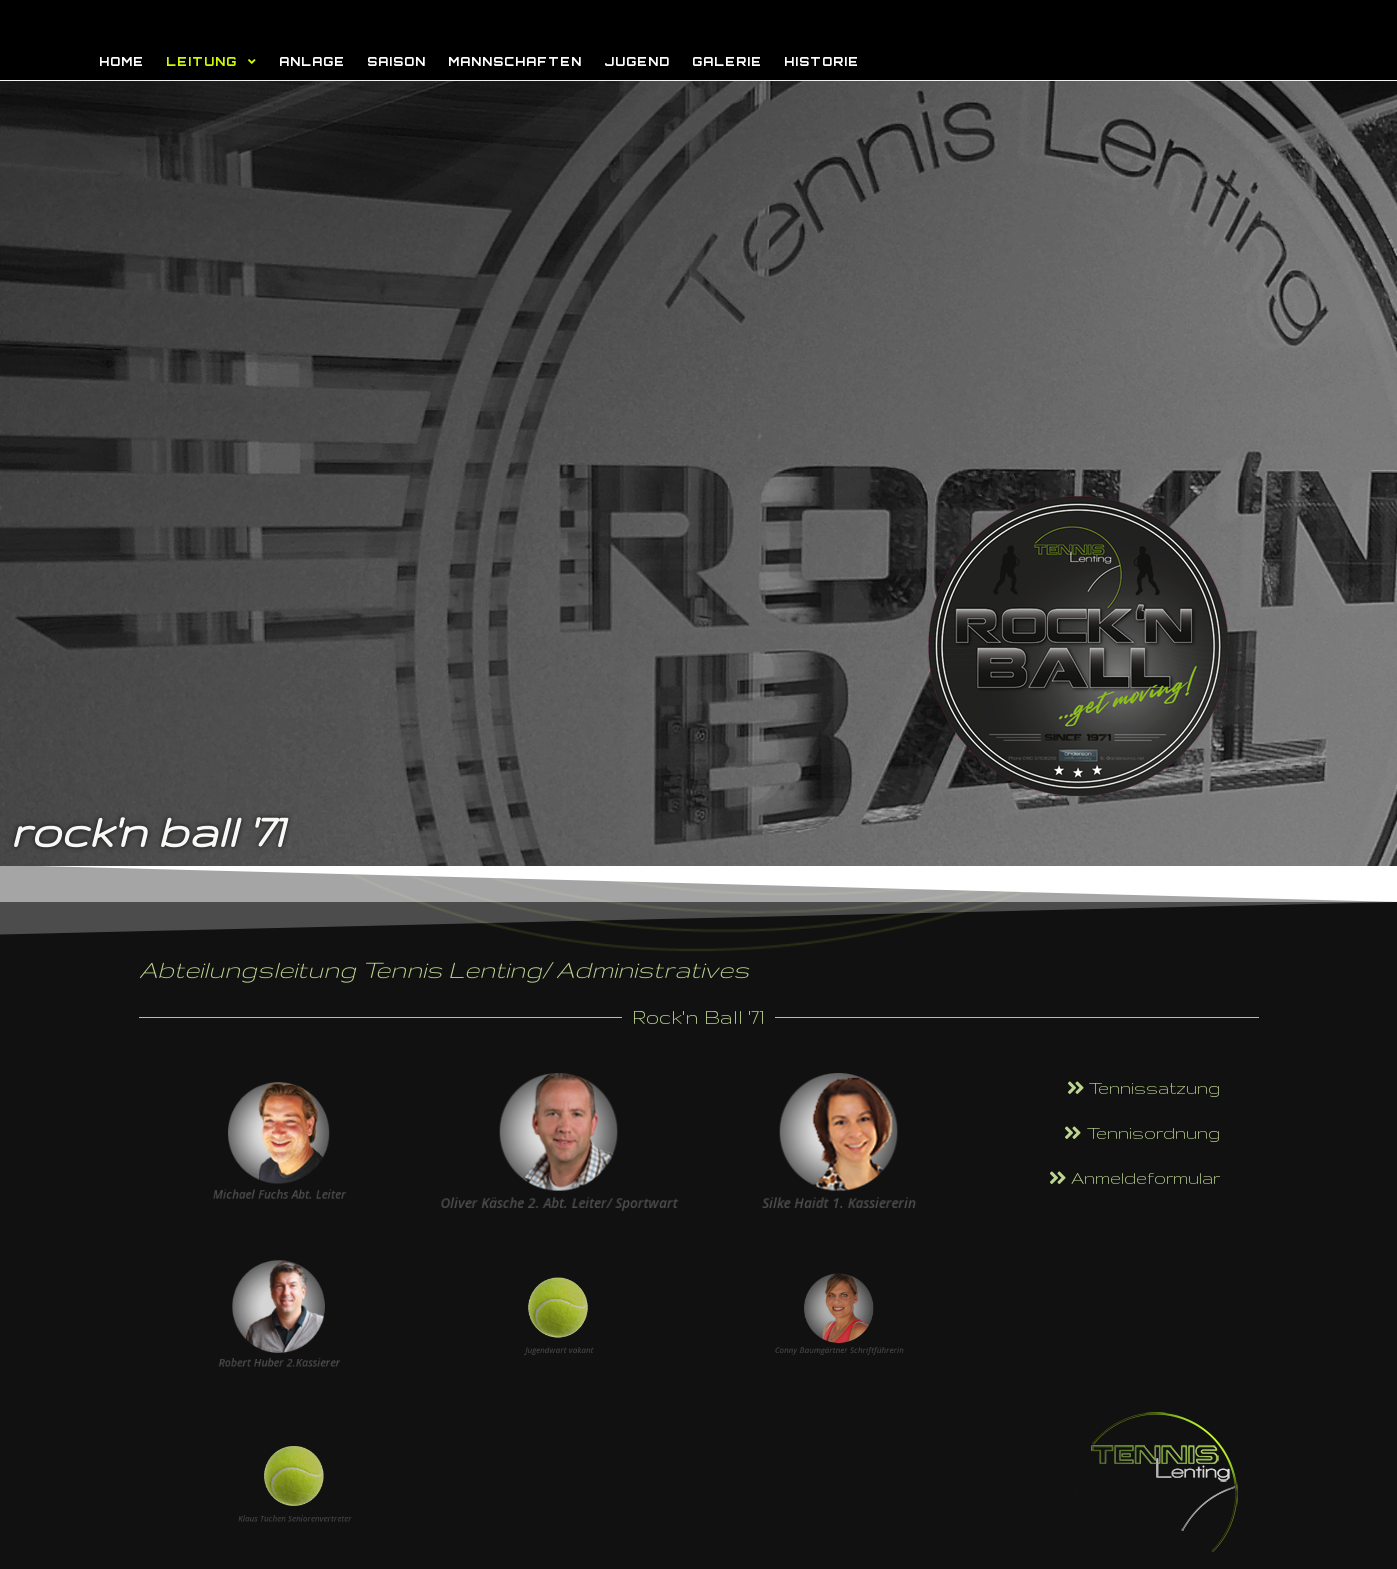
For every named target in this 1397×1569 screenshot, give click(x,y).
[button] (1143, 1088)
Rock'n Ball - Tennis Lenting (398, 21)
